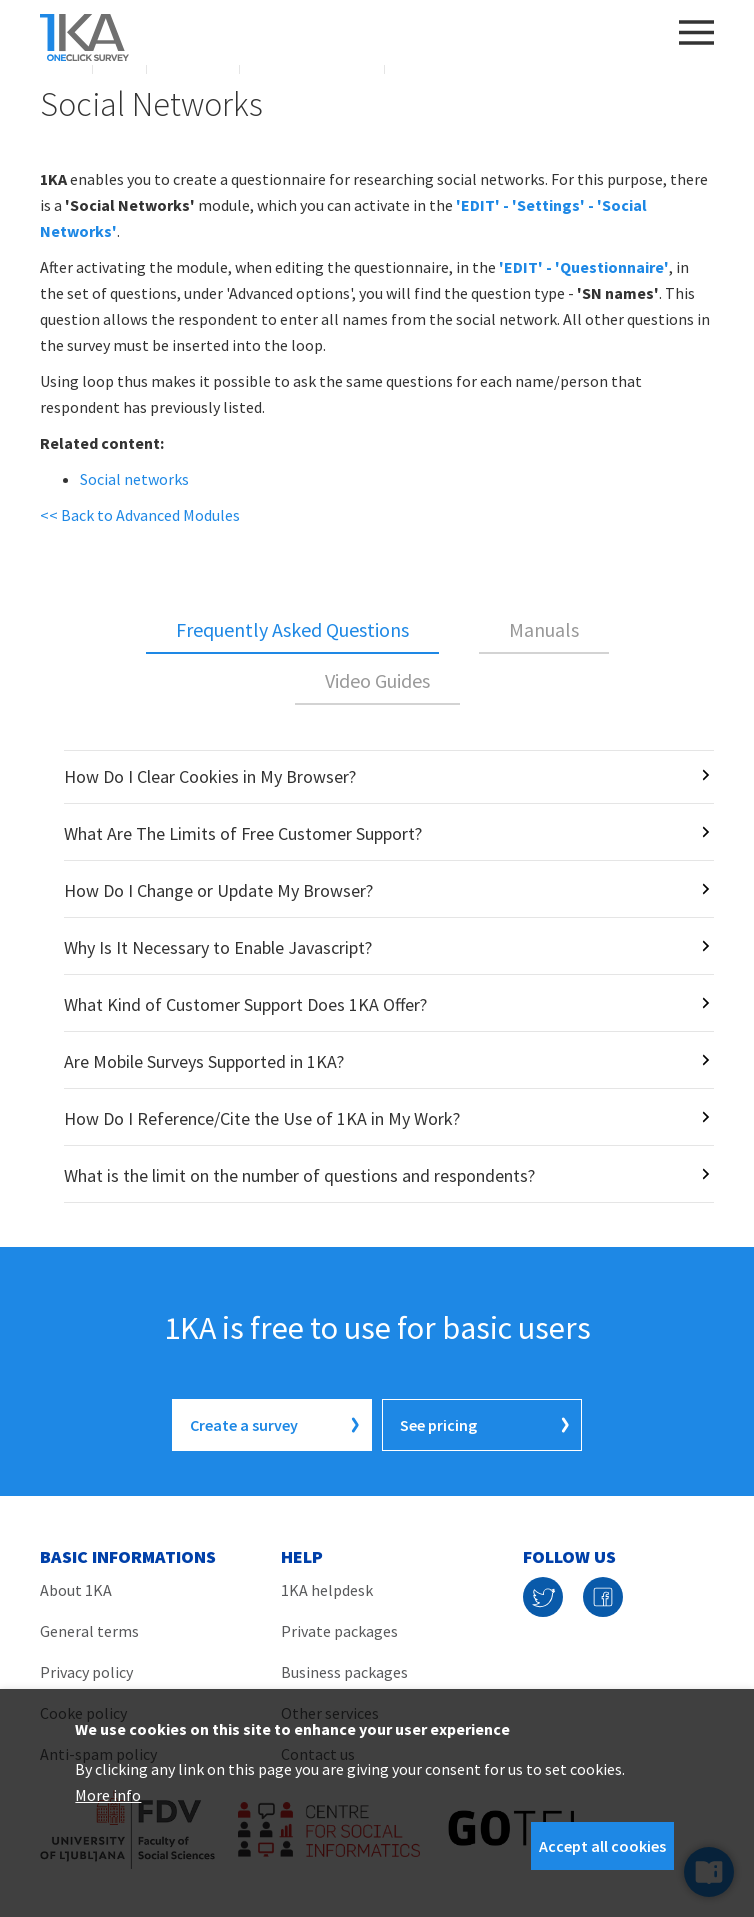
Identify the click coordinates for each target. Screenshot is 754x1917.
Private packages (339, 1631)
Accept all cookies (602, 1846)
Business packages (344, 1672)
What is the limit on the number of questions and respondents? (299, 1175)
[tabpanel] (377, 976)
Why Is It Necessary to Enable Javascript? (218, 947)
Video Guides (377, 680)
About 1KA (76, 1590)
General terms (89, 1631)
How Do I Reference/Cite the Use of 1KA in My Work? (262, 1118)
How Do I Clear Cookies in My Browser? (210, 776)
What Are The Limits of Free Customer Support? (243, 833)
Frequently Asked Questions (292, 629)
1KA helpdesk (327, 1590)
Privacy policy (86, 1672)
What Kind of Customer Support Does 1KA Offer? (245, 1004)
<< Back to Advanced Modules (140, 515)
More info (108, 1795)
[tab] (292, 631)
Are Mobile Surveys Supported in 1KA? (204, 1061)
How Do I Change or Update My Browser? (218, 890)
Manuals (544, 629)
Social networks (134, 479)
